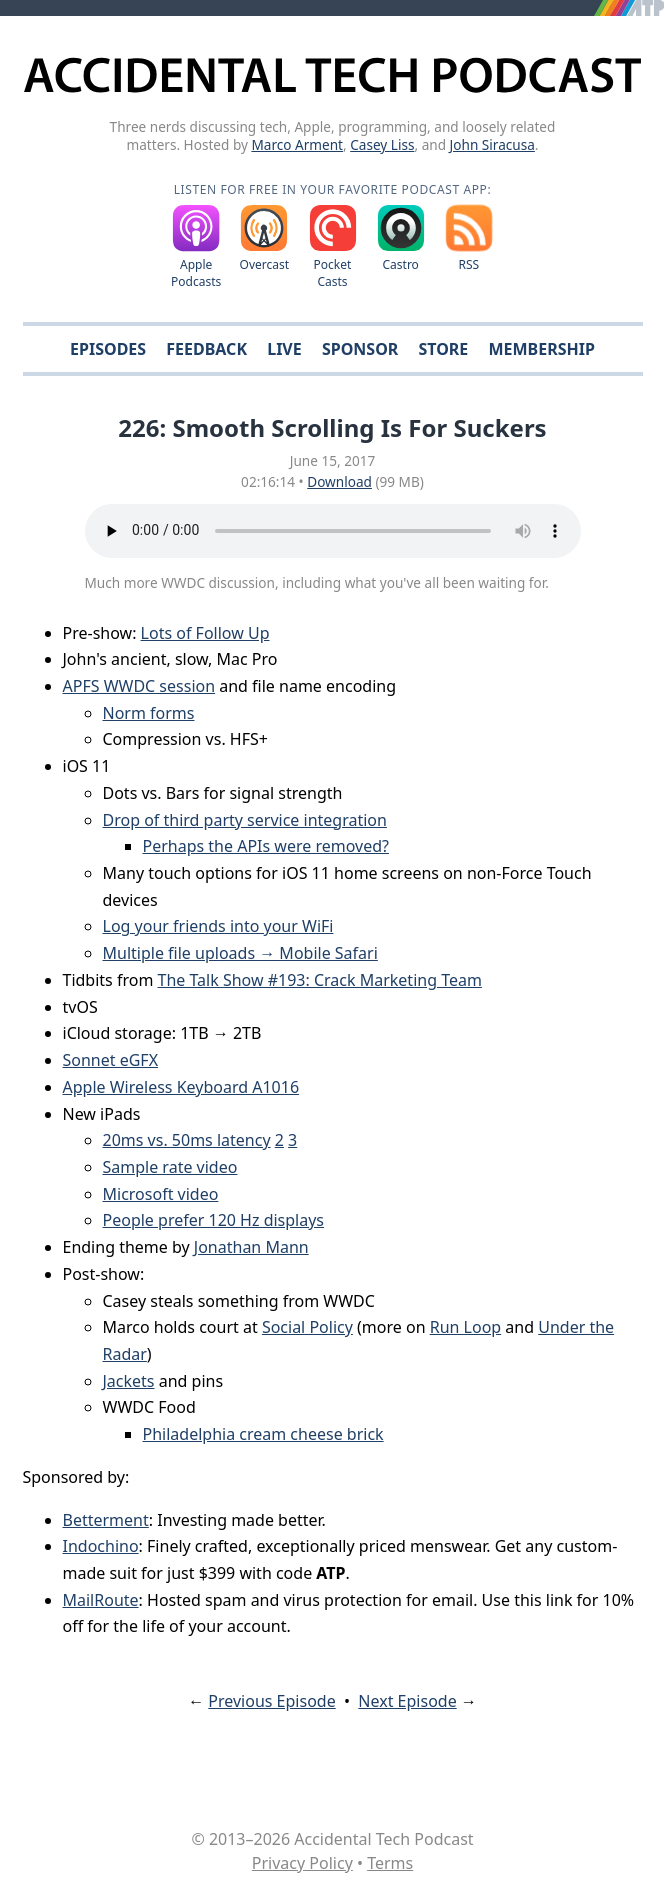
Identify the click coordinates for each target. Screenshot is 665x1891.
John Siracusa (492, 144)
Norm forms (149, 713)
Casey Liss (382, 144)
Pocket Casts (333, 273)
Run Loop (465, 1327)
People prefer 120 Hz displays (214, 1220)
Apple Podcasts (196, 273)
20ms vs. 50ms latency (187, 1140)
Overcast (265, 264)
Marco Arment (297, 144)
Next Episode (407, 1701)
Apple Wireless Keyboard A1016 (181, 1087)
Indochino (101, 1546)
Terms (390, 1863)
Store (443, 349)
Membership (541, 349)
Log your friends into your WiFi (218, 926)
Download (339, 481)
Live (284, 349)
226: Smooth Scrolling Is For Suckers (332, 427)
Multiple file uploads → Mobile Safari (240, 953)
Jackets (129, 1381)
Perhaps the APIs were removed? (266, 846)
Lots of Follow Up (205, 633)
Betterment (106, 1520)
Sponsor (360, 349)
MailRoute (101, 1600)
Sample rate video (170, 1167)
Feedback (206, 349)
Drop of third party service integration (245, 820)
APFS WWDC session (139, 686)
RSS (469, 264)
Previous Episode (271, 1701)
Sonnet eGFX (111, 1060)
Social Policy (307, 1327)
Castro (400, 264)
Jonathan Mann (251, 1247)
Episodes (108, 349)
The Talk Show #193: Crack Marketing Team (320, 980)
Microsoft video (161, 1194)
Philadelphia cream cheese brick (263, 1434)
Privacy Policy (302, 1863)
